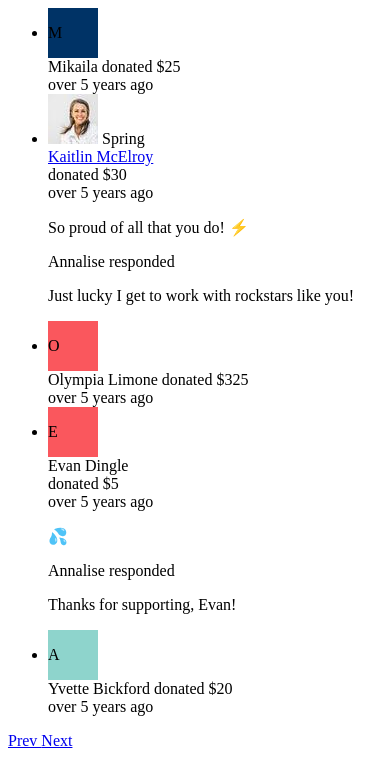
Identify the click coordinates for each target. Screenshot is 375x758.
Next (56, 740)
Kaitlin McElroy (100, 156)
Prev (24, 740)
